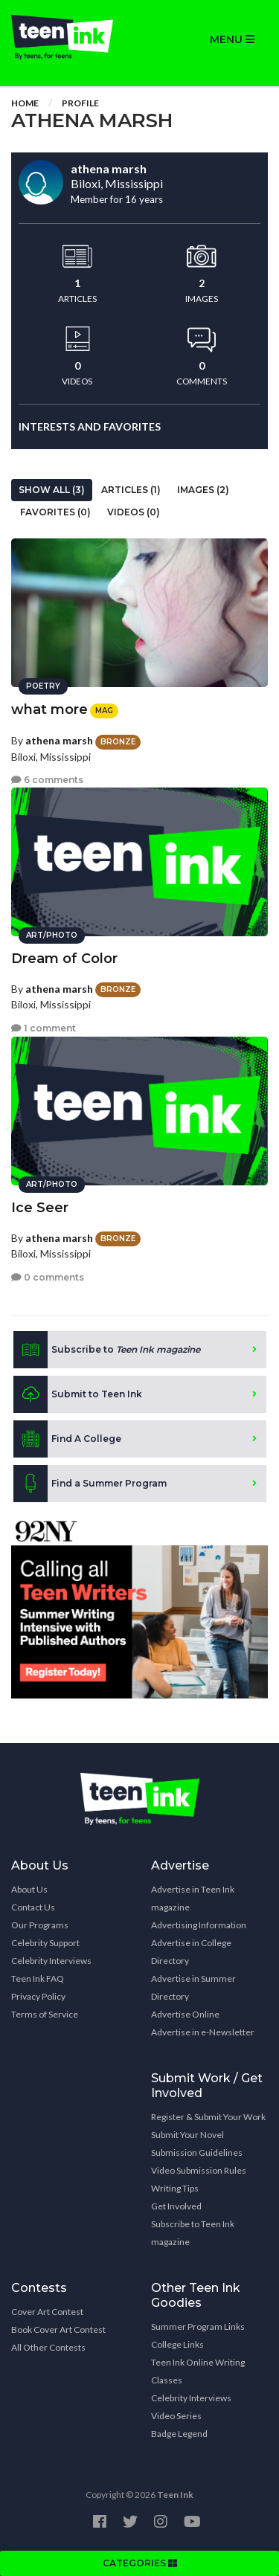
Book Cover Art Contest (58, 2329)
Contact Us (33, 1907)
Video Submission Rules (198, 2170)
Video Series (176, 2415)
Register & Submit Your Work (208, 2116)
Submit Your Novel (187, 2134)
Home (25, 103)
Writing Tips (175, 2188)
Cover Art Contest (47, 2311)
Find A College (67, 1439)
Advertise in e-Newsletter (202, 2032)
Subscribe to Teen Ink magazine (192, 2232)
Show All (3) (52, 489)
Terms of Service (44, 2014)
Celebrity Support (45, 1942)
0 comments (47, 1277)
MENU (232, 39)
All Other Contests (48, 2347)
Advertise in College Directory (191, 1951)
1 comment (43, 1028)
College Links (177, 2344)
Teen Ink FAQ (37, 1978)
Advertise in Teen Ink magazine (192, 1898)
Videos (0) (133, 512)
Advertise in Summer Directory (193, 1987)
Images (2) (203, 489)
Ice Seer (39, 1208)
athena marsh (59, 740)
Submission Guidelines (197, 2152)
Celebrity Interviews (51, 1960)
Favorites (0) (55, 512)
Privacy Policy (38, 1996)
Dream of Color (64, 958)
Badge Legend (179, 2433)
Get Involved (176, 2206)
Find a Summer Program (90, 1483)
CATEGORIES (140, 2563)
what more (49, 709)
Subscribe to (106, 1349)
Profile (80, 103)
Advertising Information (198, 1925)
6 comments (47, 779)
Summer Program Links (198, 2326)
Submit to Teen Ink (77, 1394)
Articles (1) (131, 489)
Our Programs (39, 1925)
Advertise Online (185, 2014)
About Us (29, 1889)
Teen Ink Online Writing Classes (198, 2371)
